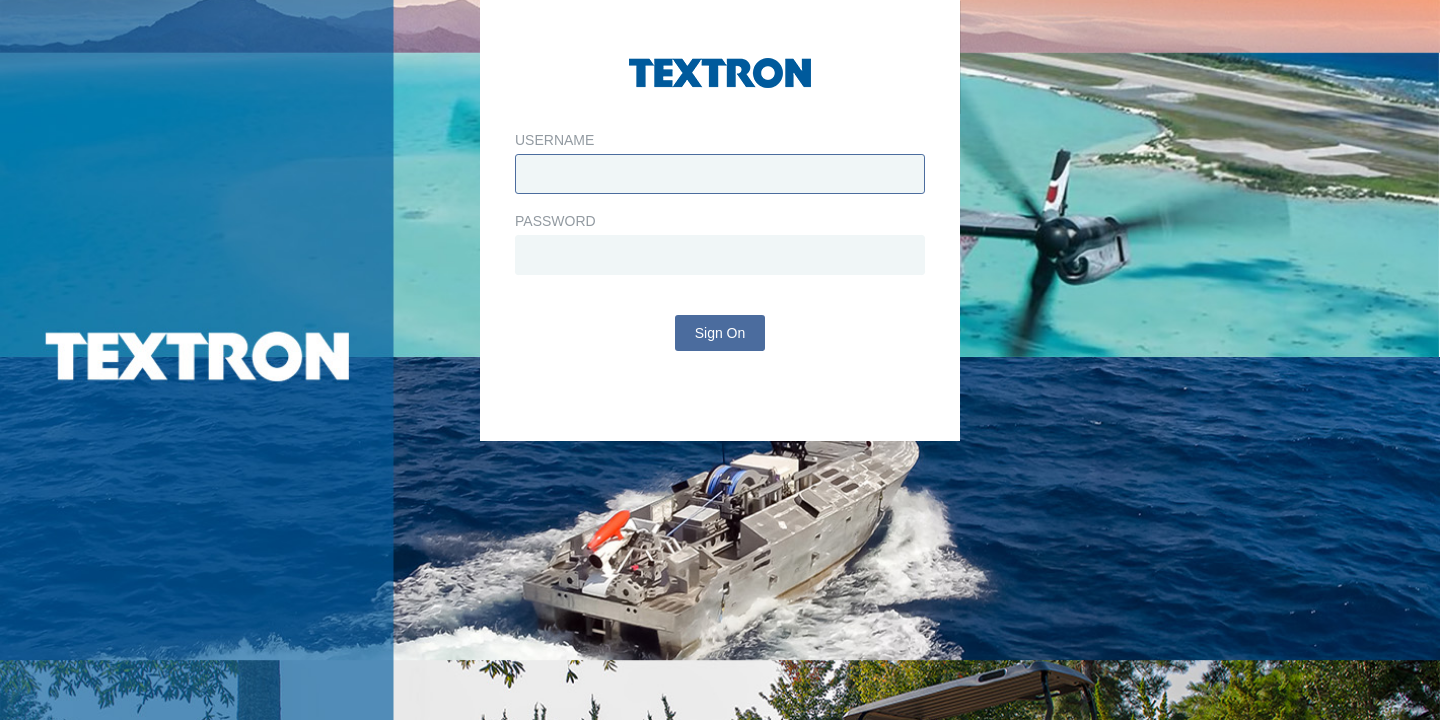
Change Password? (720, 451)
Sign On (720, 383)
